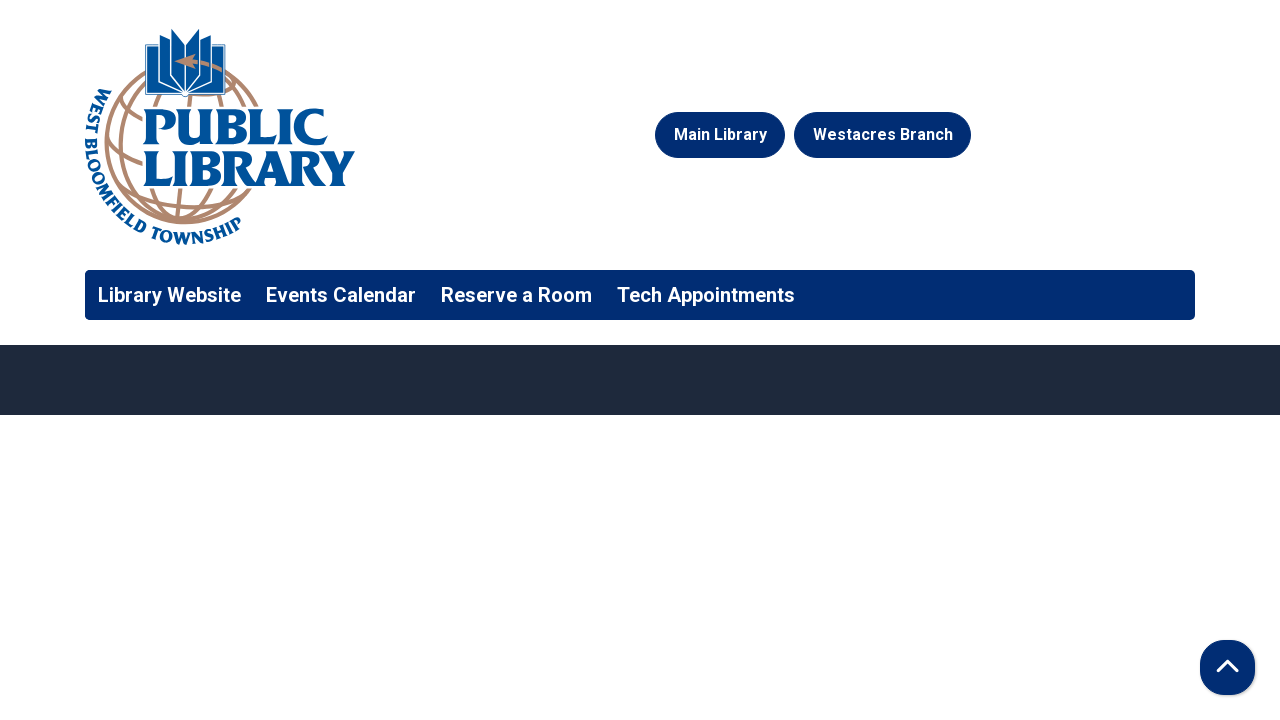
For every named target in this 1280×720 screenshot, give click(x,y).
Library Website (169, 295)
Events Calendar (341, 295)
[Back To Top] (1227, 667)
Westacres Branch (883, 134)
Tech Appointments (706, 295)
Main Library (720, 134)
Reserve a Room (516, 295)
